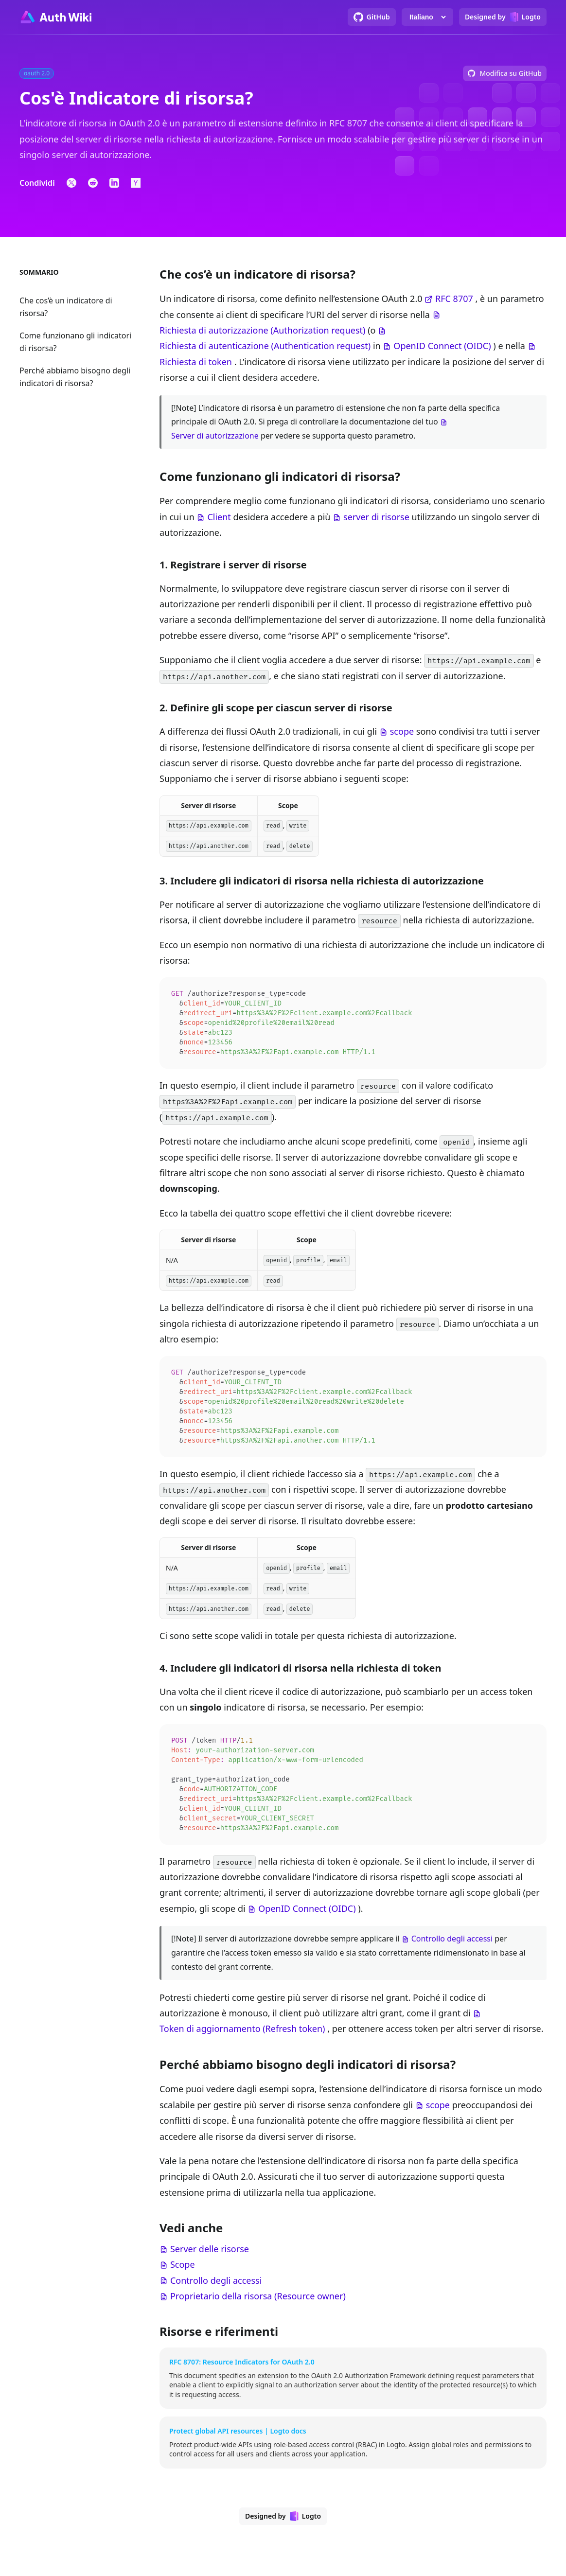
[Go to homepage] (55, 17)
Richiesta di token (195, 362)
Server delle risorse (209, 2261)
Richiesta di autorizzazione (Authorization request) (262, 330)
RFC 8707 (454, 298)
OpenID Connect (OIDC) (442, 346)
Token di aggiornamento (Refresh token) (242, 2041)
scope (402, 731)
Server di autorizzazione (215, 435)
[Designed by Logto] (503, 17)
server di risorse (376, 517)
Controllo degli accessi (452, 1950)
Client (218, 517)
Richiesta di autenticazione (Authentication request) (265, 346)
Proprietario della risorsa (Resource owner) (258, 2308)
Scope (182, 2276)
